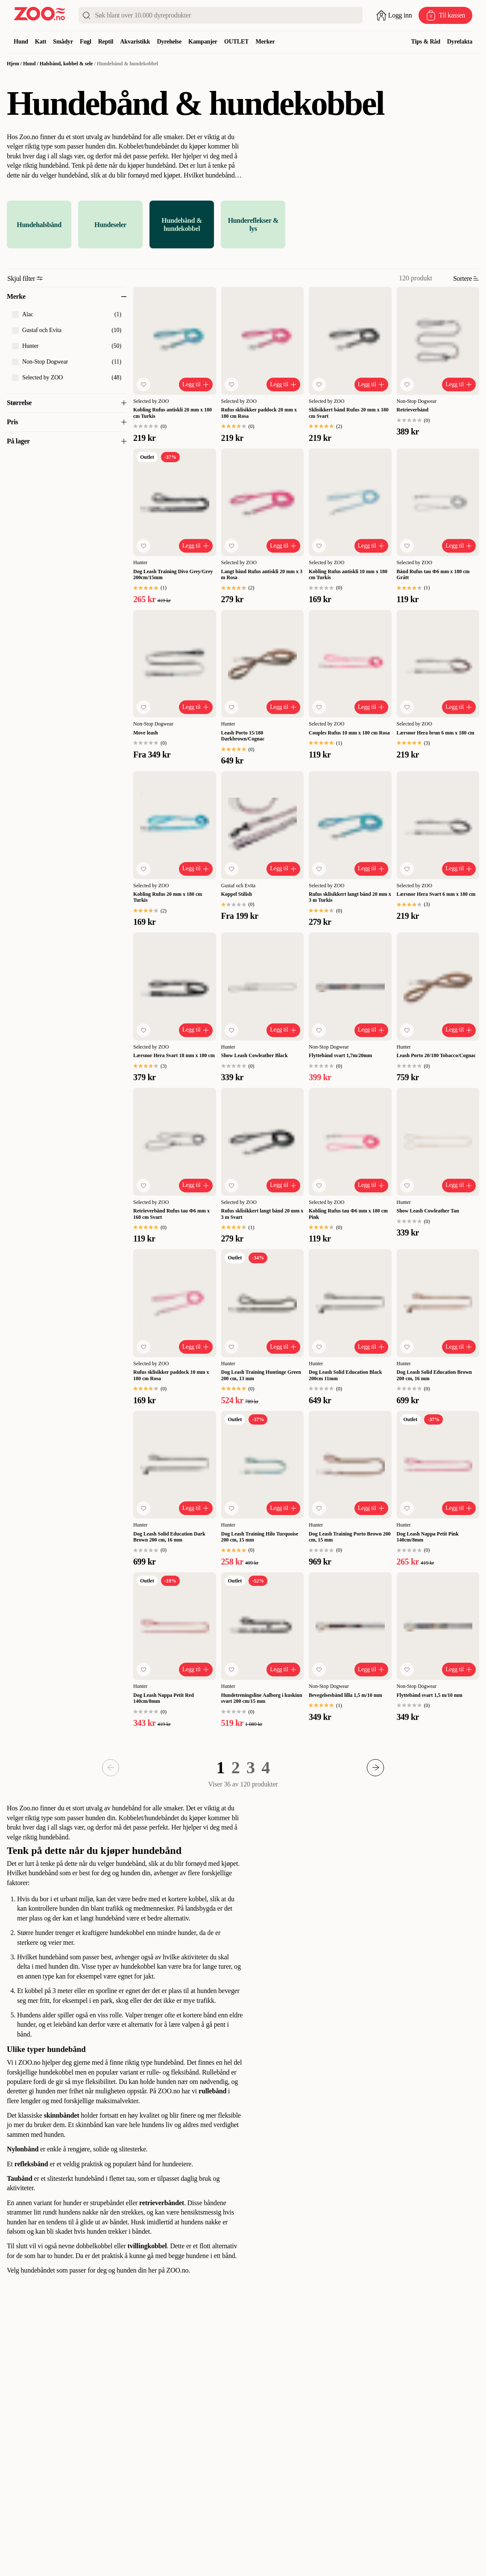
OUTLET (236, 41)
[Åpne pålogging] (394, 15)
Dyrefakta (459, 41)
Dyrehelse (169, 41)
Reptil (106, 41)
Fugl (85, 41)
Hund (21, 41)
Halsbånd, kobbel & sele (66, 64)
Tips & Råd (425, 41)
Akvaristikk (135, 41)
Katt (41, 41)
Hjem (13, 64)
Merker (265, 41)
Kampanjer (202, 41)
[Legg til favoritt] (143, 384)
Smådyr (63, 41)
